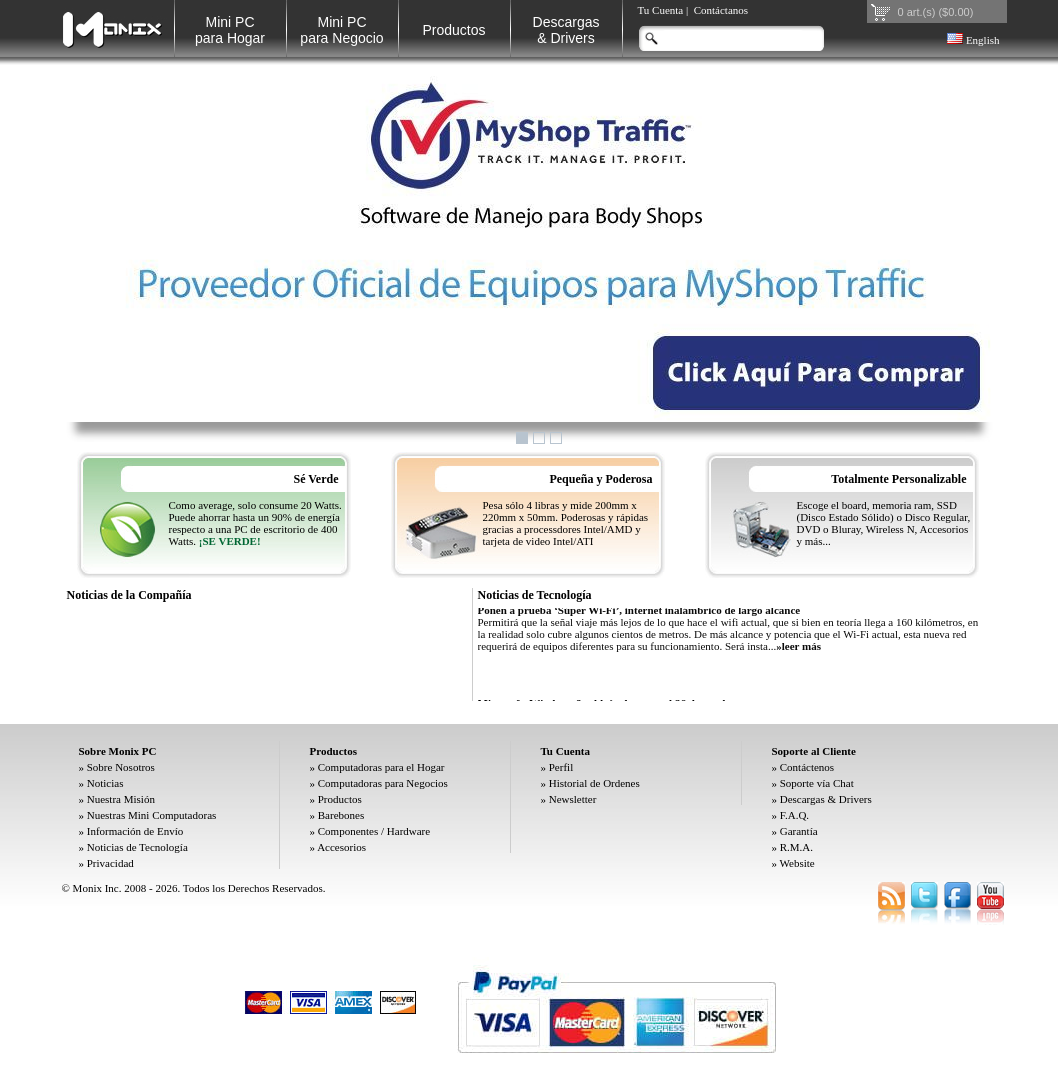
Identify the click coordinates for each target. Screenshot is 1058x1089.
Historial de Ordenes (594, 783)
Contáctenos (807, 767)
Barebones (341, 815)
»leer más (798, 650)
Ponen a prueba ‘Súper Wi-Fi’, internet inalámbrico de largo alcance (639, 614)
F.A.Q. (794, 815)
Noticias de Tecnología (535, 595)
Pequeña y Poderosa (600, 479)
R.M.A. (796, 847)
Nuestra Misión (121, 799)
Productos (453, 30)
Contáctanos (721, 10)
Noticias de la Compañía (129, 595)
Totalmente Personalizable (898, 479)
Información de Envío (135, 831)
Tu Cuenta (661, 10)
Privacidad (110, 863)
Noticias (105, 783)
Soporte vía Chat (817, 783)
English (973, 40)
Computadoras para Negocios (383, 783)
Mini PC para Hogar (230, 30)
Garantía (799, 831)
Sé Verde (316, 479)
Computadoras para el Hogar (381, 767)
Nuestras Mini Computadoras (152, 815)
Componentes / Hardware (374, 831)
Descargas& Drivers (566, 30)
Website (797, 863)
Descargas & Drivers (826, 799)
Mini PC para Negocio (341, 30)
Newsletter (573, 799)
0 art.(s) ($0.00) (936, 12)
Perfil (561, 767)
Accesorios (341, 847)
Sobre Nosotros (121, 767)
